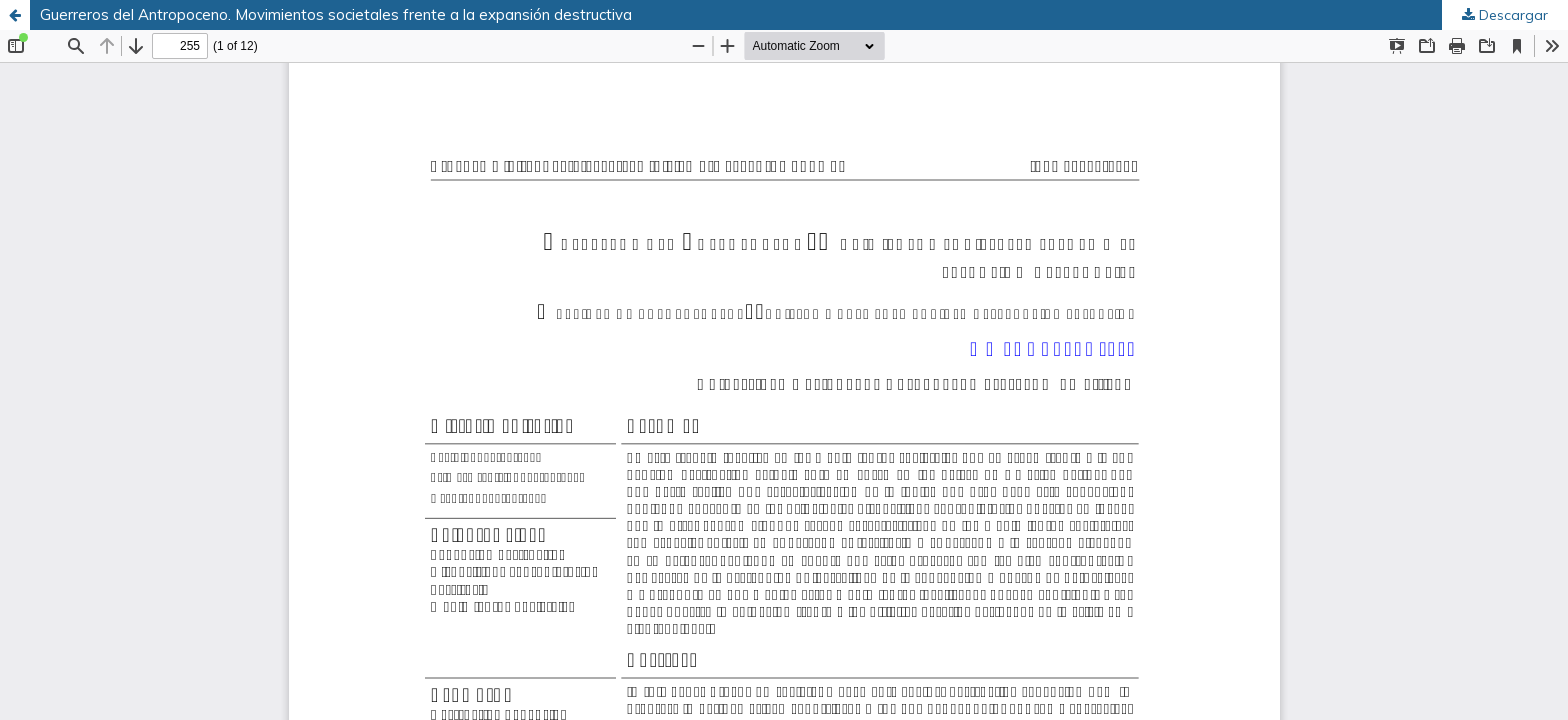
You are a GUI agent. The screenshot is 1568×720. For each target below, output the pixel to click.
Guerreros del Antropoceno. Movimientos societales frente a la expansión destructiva (336, 14)
